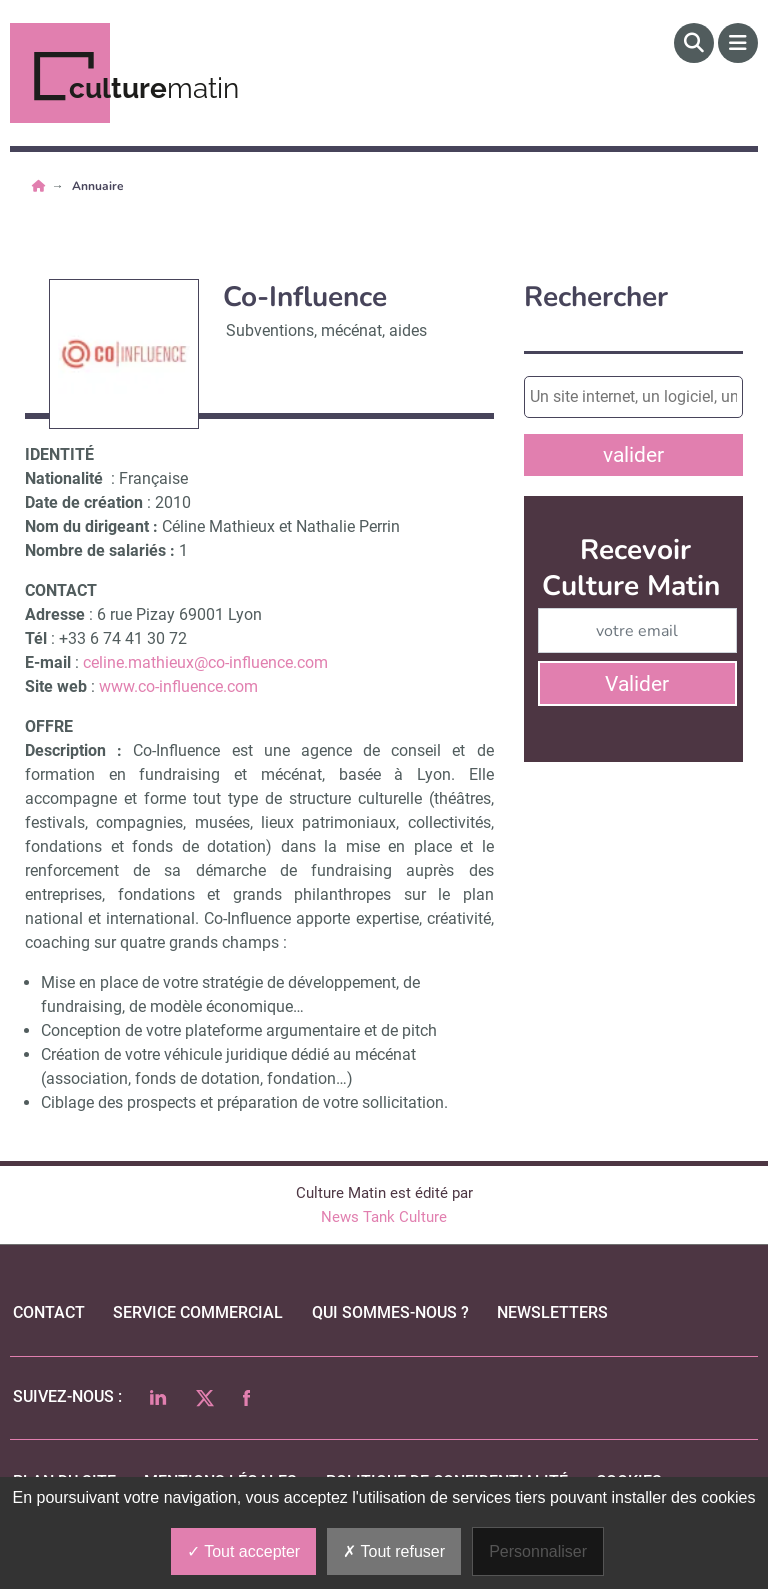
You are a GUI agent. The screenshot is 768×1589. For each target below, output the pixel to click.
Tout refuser (394, 1551)
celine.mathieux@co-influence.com (205, 662)
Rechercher (596, 297)
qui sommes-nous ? (390, 1312)
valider (633, 455)
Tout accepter (243, 1551)
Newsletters (552, 1312)
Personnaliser (538, 1551)
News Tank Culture (384, 1217)
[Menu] (738, 43)
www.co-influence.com (178, 686)
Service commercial (198, 1312)
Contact (49, 1312)
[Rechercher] (694, 43)
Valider (637, 684)
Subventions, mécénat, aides (326, 330)
